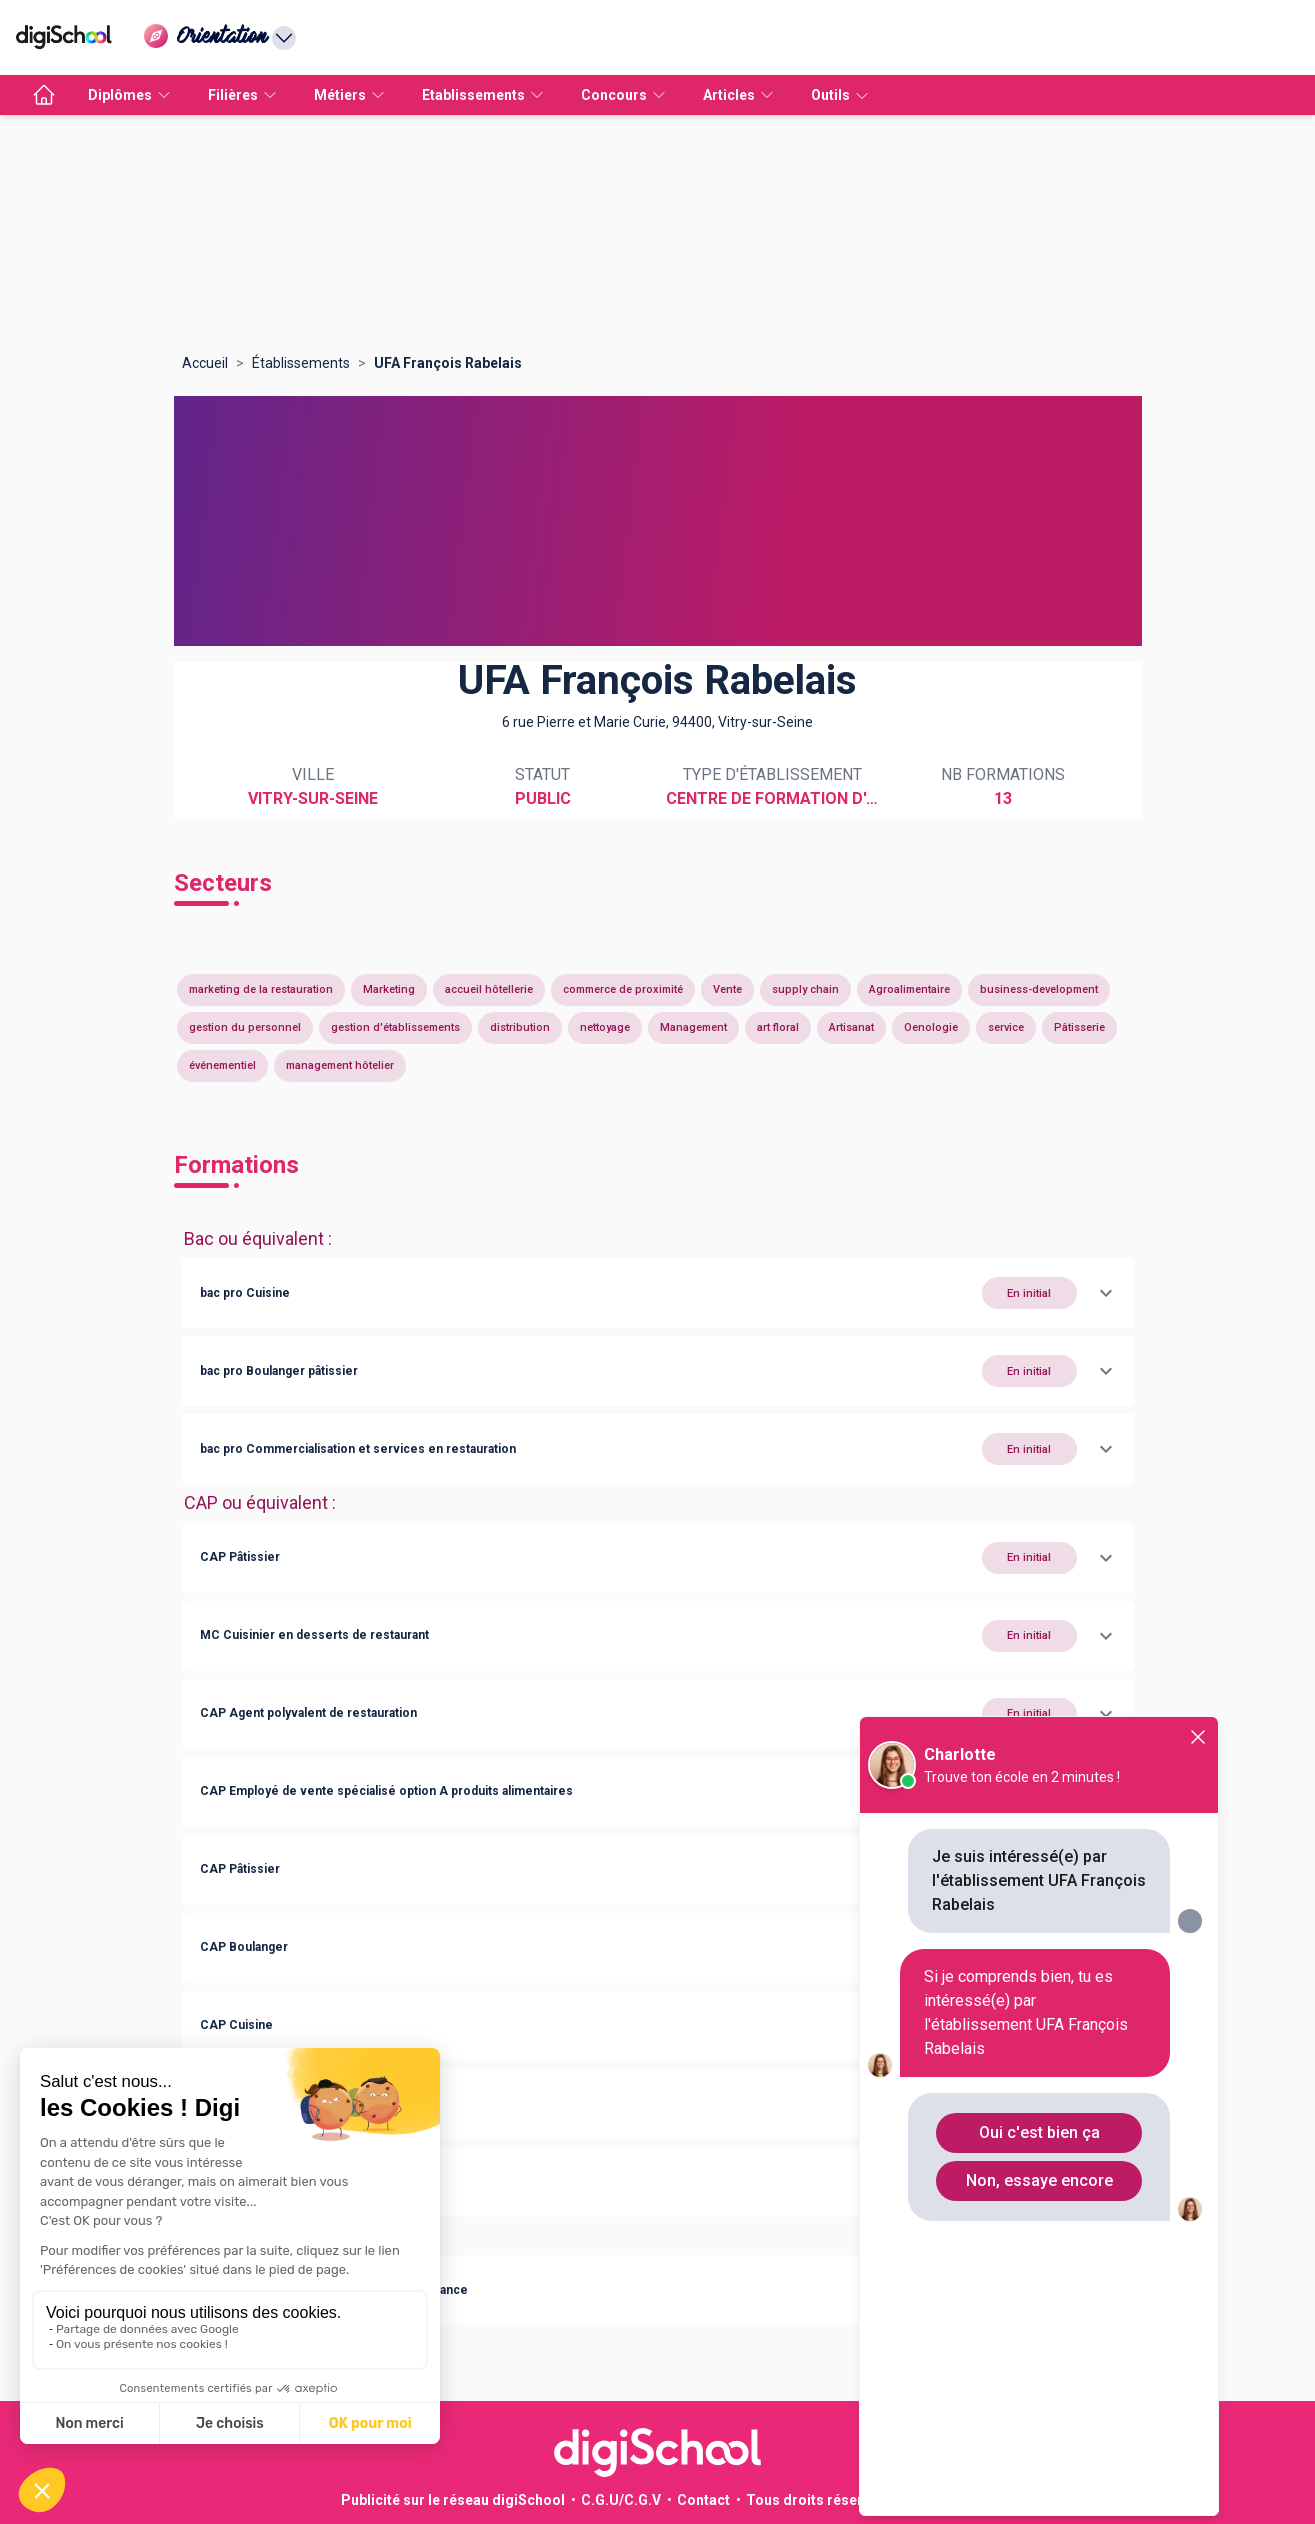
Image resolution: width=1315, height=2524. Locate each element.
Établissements (301, 363)
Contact (703, 2500)
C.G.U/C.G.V (621, 2500)
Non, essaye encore (1039, 2180)
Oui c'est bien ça (1039, 2132)
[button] (658, 1293)
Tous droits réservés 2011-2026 (852, 2500)
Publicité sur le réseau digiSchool (453, 2500)
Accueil (205, 363)
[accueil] (44, 95)
